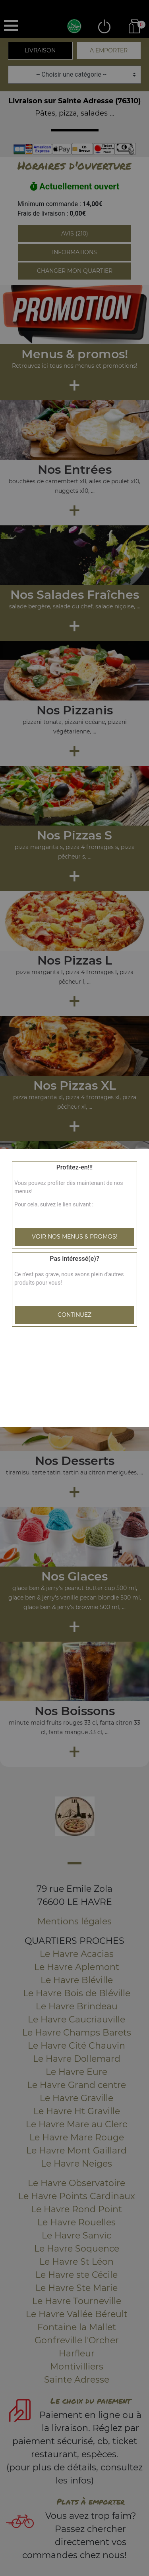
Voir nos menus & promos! (75, 1236)
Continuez (74, 1314)
